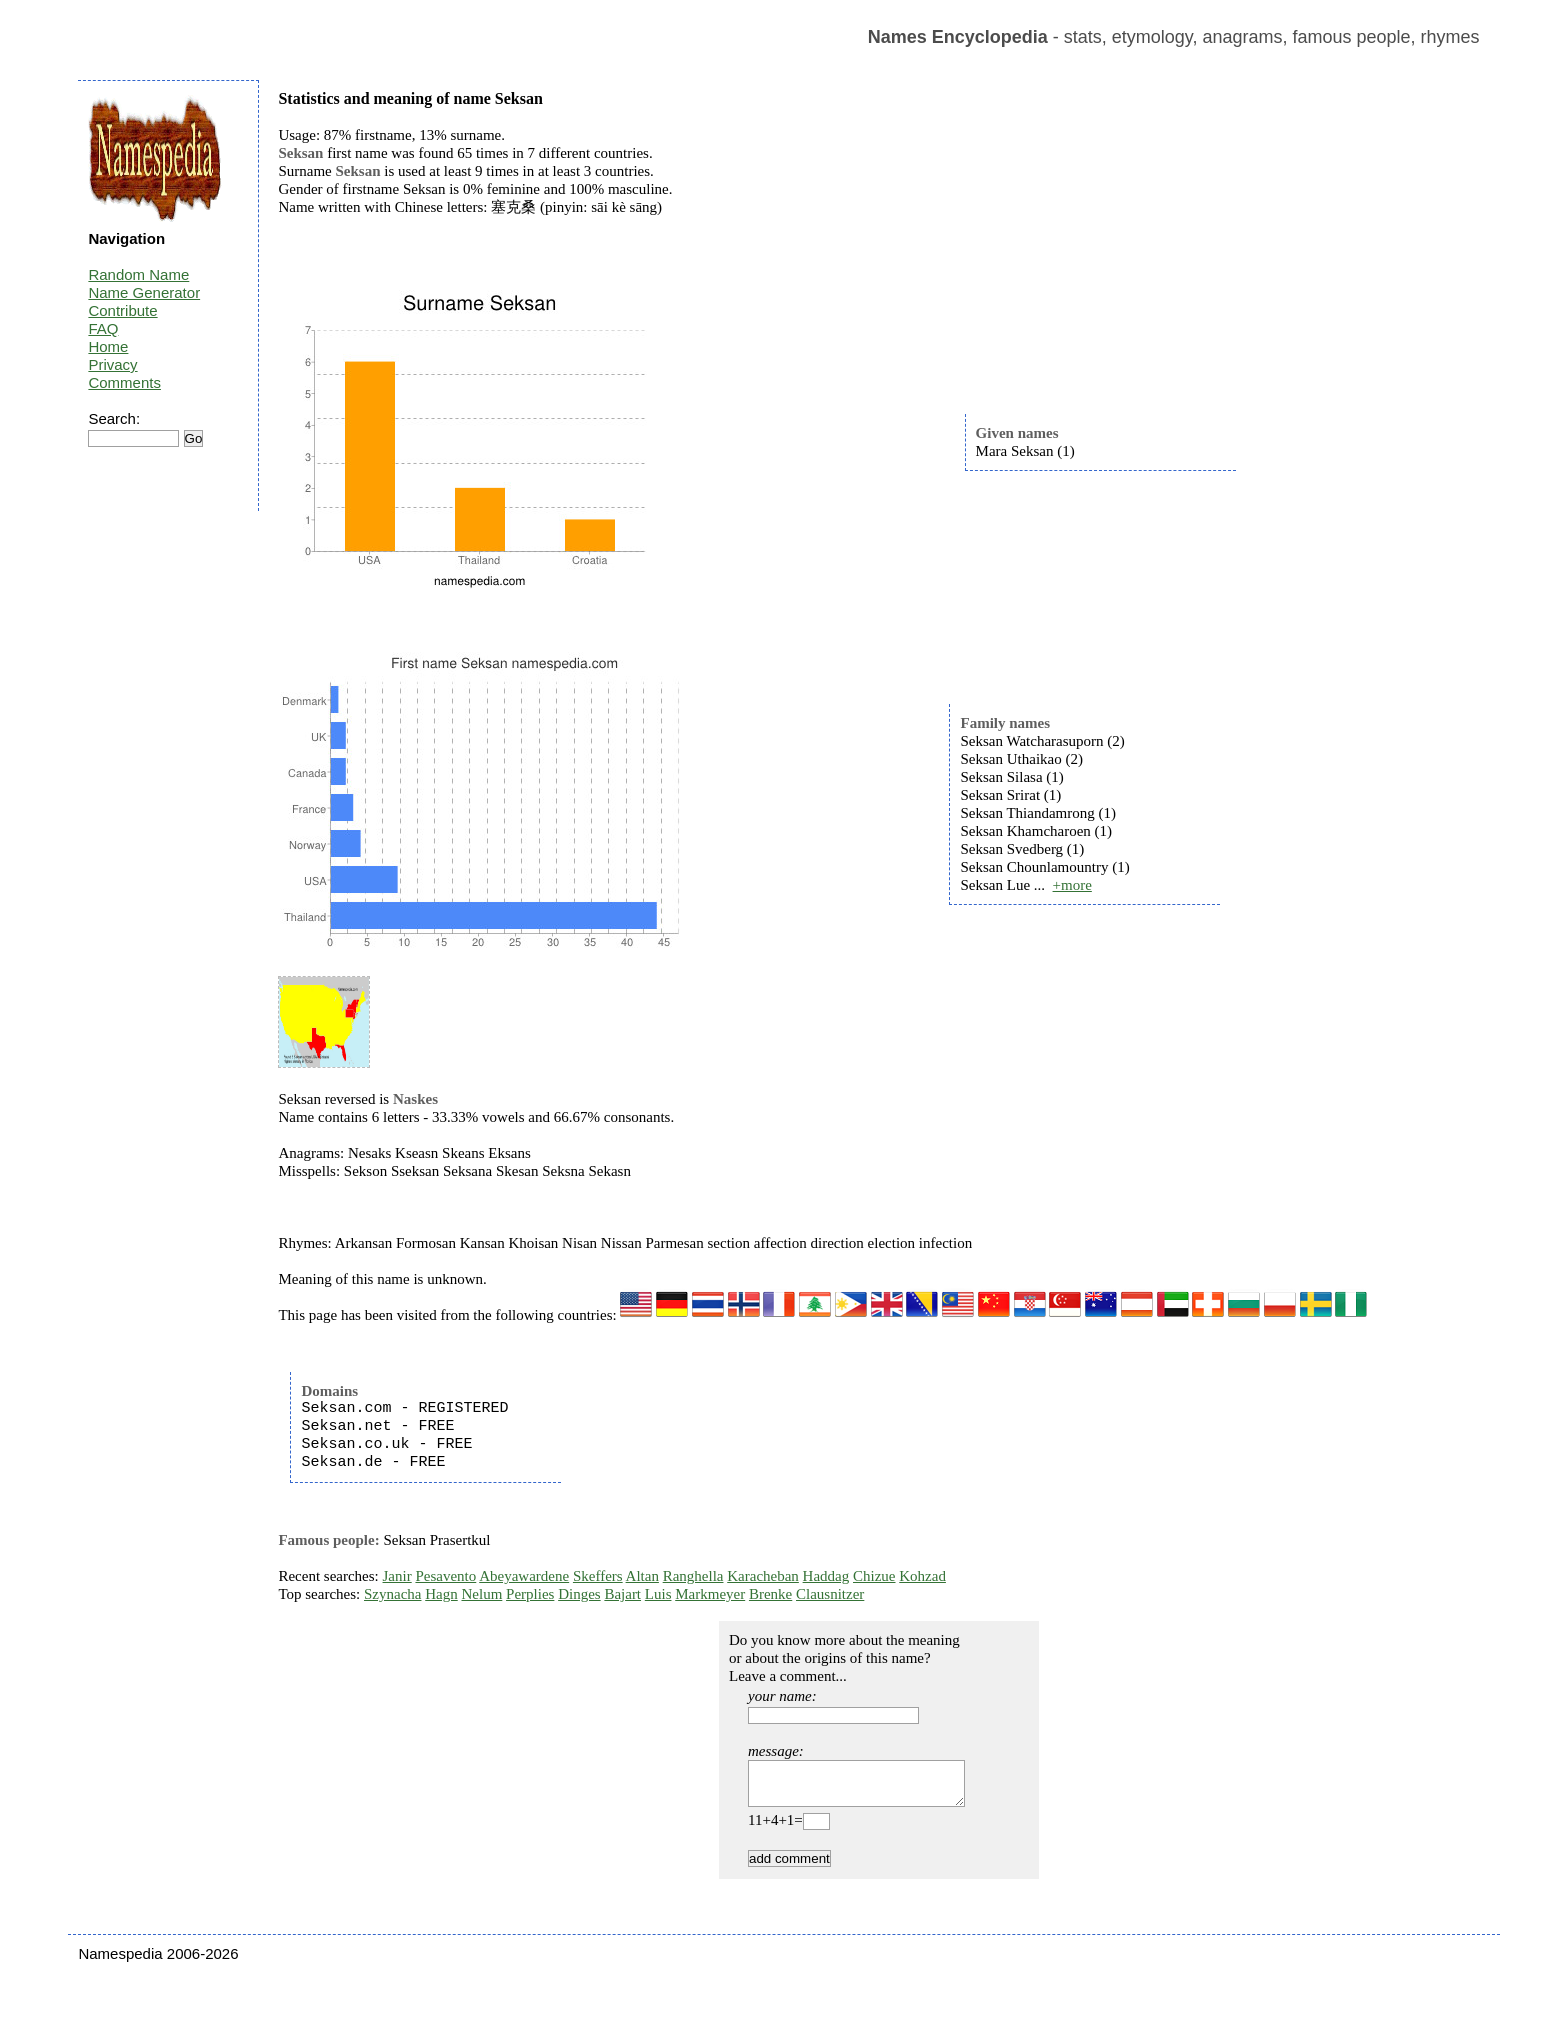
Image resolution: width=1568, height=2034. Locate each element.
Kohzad (922, 1576)
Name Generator (144, 292)
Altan (642, 1576)
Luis (658, 1594)
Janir (397, 1576)
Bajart (622, 1594)
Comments (124, 382)
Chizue (874, 1576)
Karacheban (763, 1576)
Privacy (112, 364)
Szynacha (392, 1594)
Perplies (530, 1594)
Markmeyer (710, 1594)
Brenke (770, 1594)
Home (108, 346)
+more (1072, 885)
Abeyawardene (524, 1576)
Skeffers (598, 1576)
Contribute (122, 310)
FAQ (103, 328)
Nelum (481, 1594)
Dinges (579, 1594)
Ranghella (693, 1576)
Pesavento (445, 1576)
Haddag (826, 1576)
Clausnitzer (830, 1594)
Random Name (138, 274)
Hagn (441, 1594)
